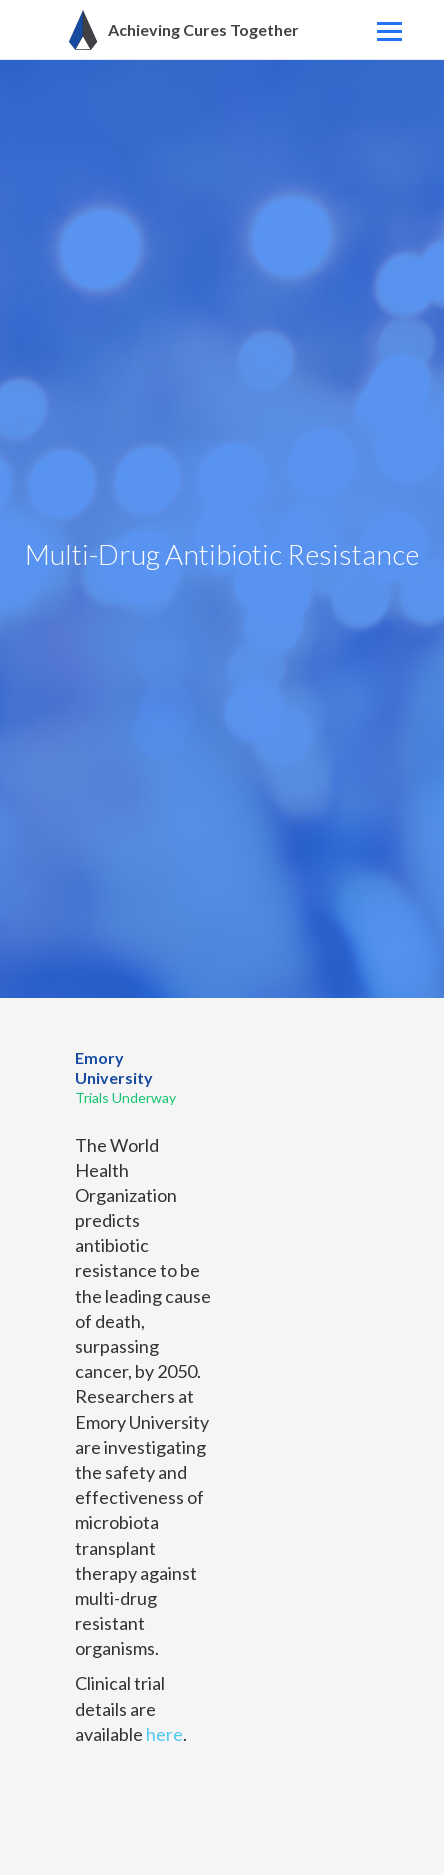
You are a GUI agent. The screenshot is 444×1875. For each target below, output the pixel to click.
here (164, 1734)
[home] (173, 30)
